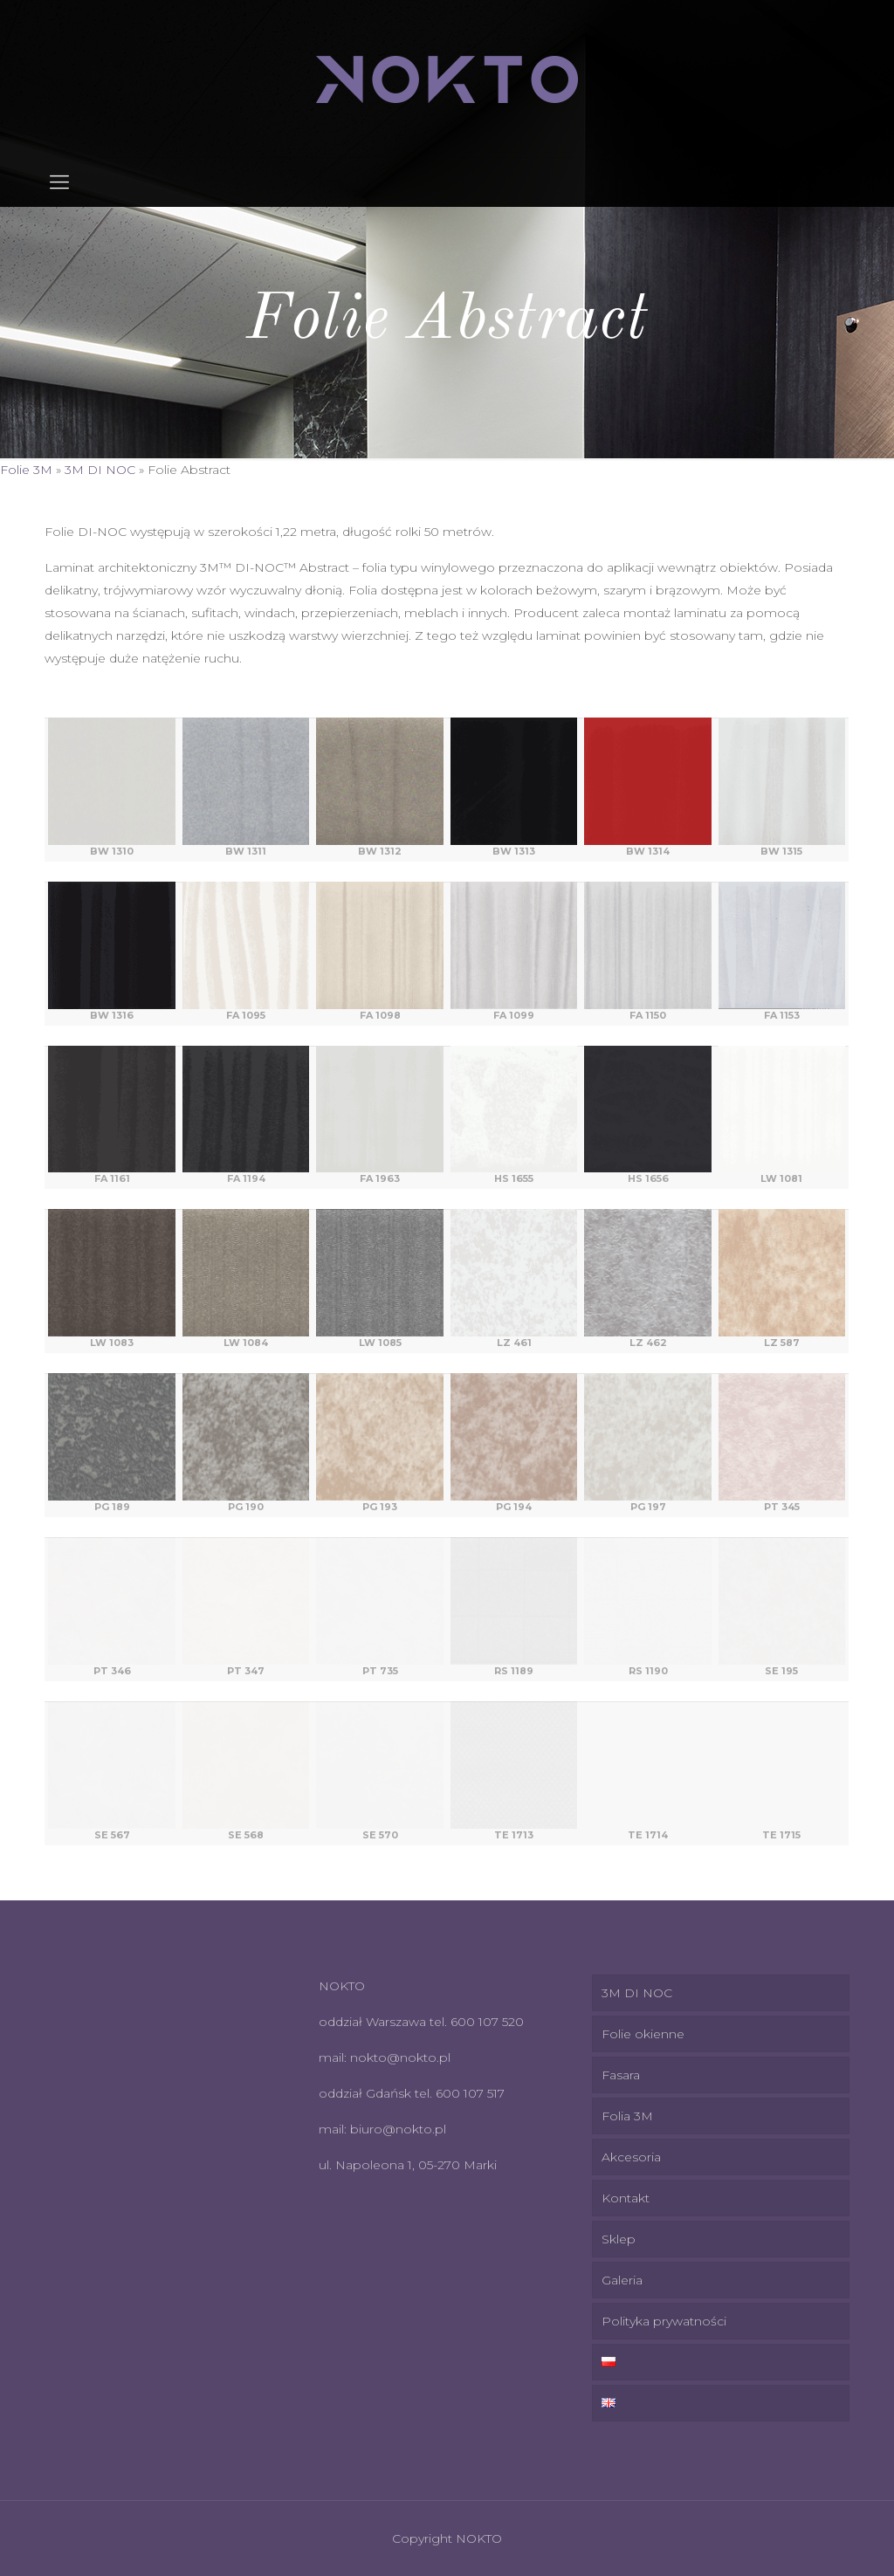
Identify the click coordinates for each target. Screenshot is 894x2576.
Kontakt (626, 2198)
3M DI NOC (100, 469)
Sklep (619, 2239)
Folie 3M (26, 469)
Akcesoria (631, 2157)
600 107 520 (487, 2022)
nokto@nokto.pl (400, 2057)
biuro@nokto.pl (398, 2129)
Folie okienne (643, 2034)
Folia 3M (627, 2116)
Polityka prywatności (664, 2321)
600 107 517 (470, 2093)
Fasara (621, 2075)
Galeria (622, 2280)
